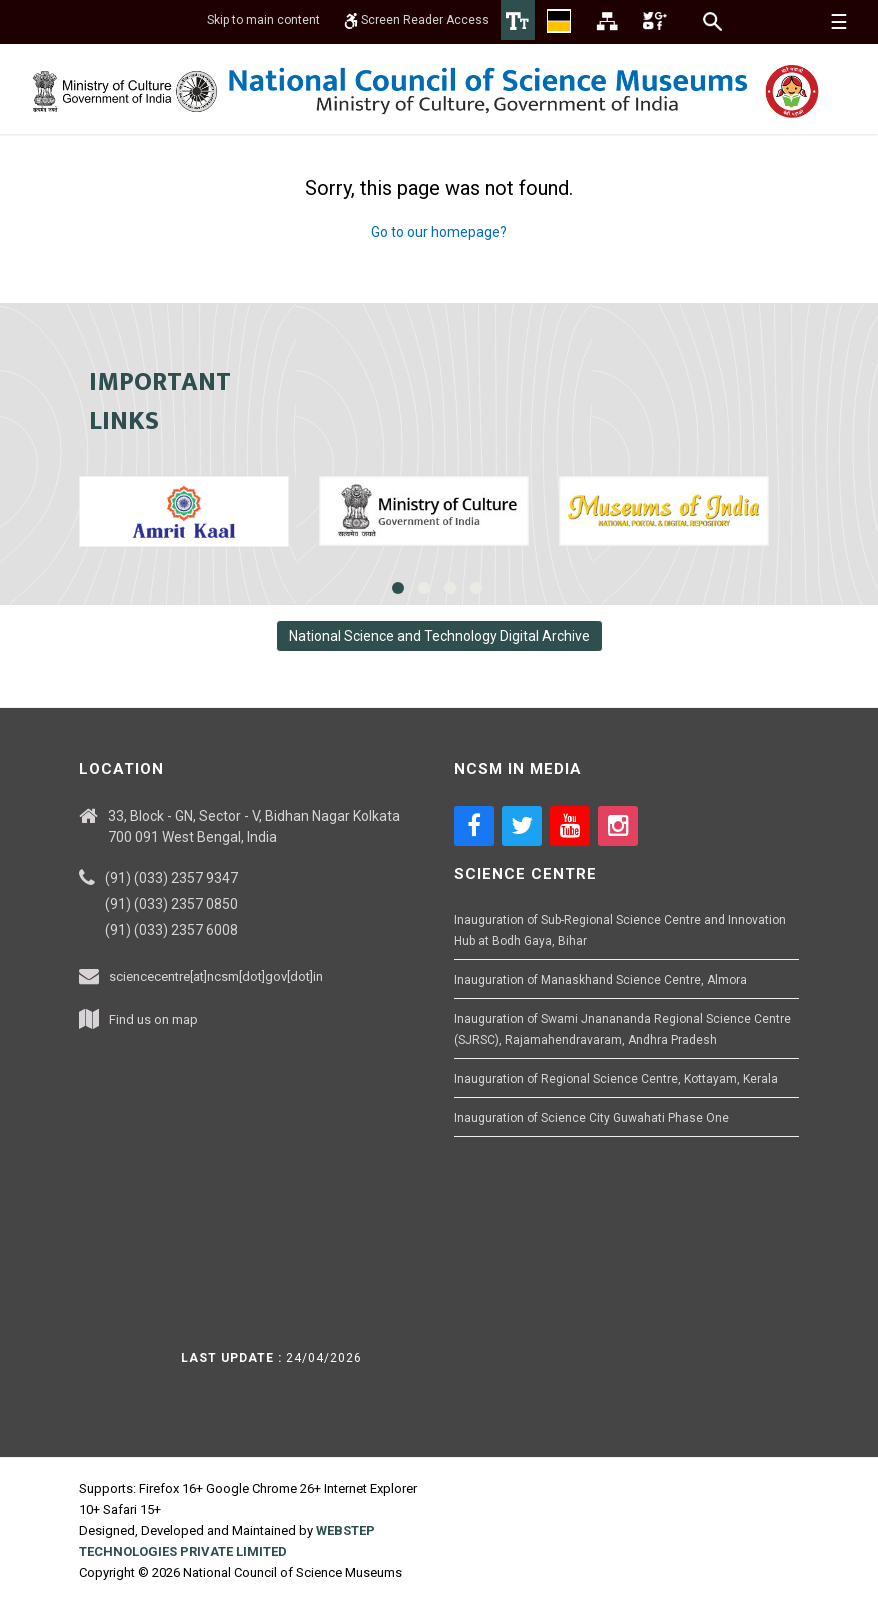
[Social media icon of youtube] (570, 826)
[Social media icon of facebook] (474, 826)
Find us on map (153, 1019)
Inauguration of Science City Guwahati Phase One (591, 1118)
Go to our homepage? (439, 232)
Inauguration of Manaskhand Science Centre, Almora (600, 980)
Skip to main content (263, 20)
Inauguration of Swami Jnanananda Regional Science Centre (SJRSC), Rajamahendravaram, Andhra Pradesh (622, 1029)
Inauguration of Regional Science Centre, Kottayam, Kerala (616, 1079)
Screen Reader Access (416, 20)
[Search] (713, 21)
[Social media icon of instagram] (618, 826)
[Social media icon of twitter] (522, 826)
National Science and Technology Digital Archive (439, 636)
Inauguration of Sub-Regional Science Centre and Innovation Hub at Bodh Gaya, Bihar (620, 930)
